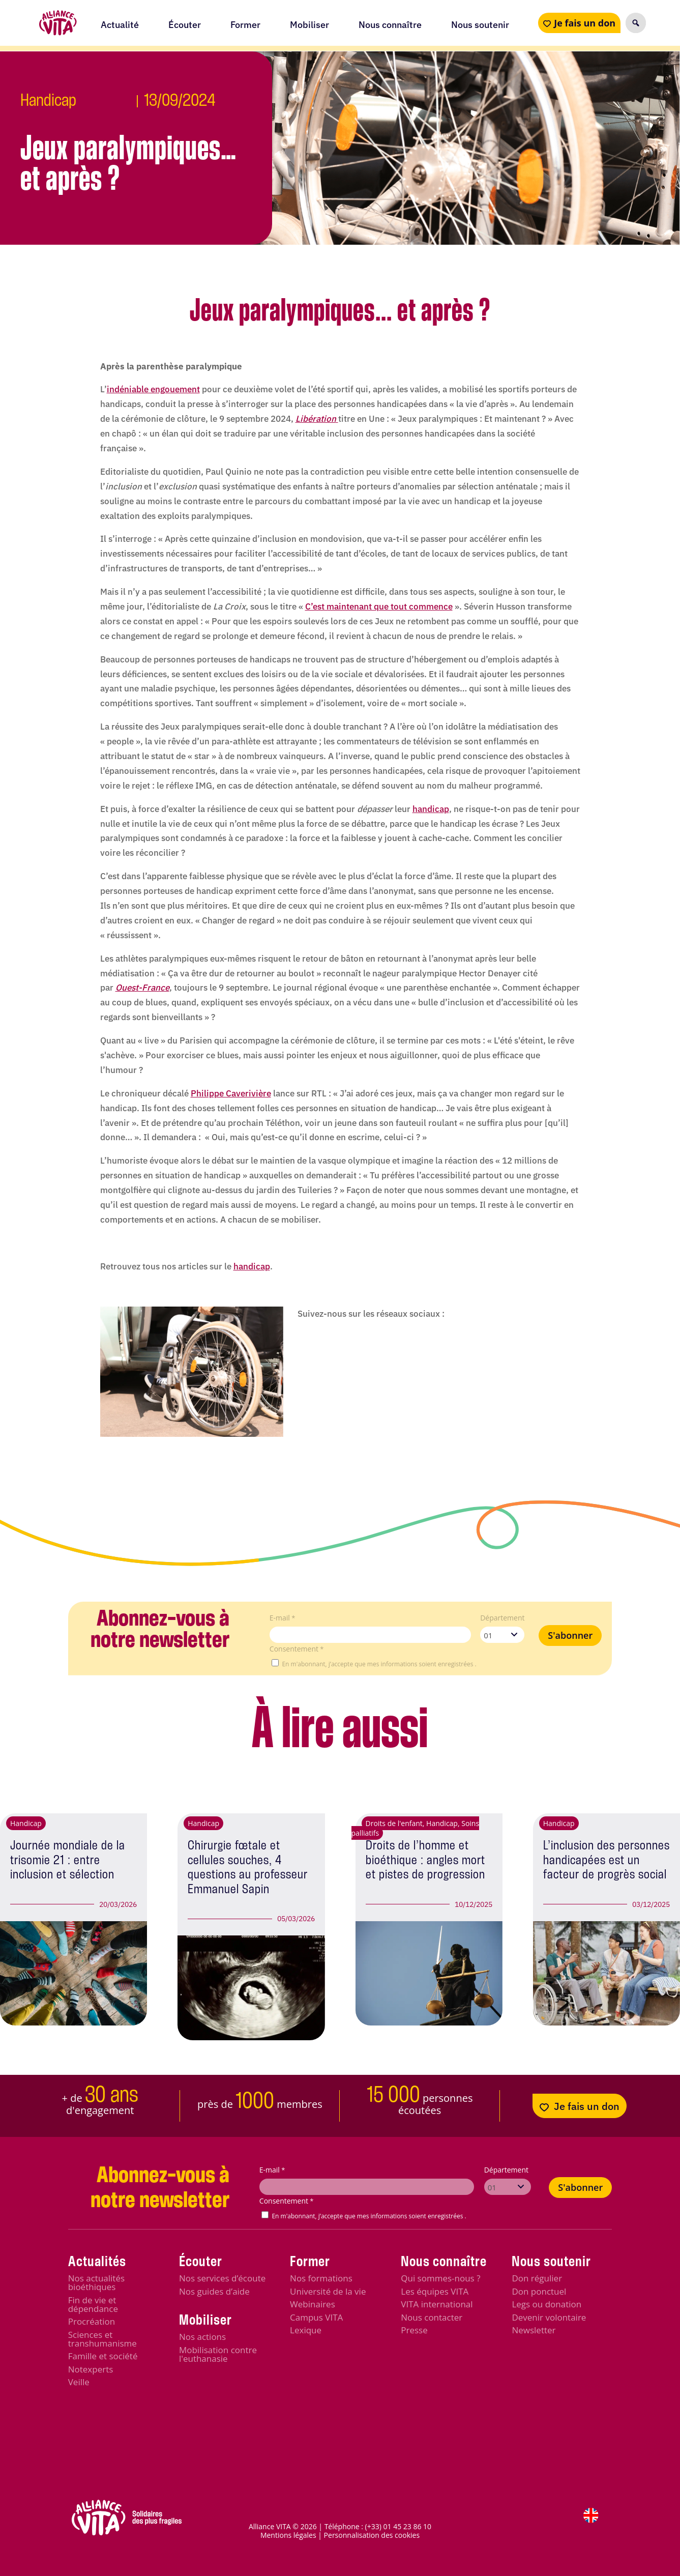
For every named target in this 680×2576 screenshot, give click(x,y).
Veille (79, 2382)
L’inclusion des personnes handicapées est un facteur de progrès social (606, 1860)
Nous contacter (431, 2317)
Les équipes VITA (434, 2291)
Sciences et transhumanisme (102, 2339)
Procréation (91, 2321)
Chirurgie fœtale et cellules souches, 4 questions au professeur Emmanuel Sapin (248, 1867)
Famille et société (103, 2356)
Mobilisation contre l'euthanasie (218, 2354)
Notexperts (90, 2369)
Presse (414, 2330)
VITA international (436, 2304)
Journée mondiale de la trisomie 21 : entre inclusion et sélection (67, 1860)
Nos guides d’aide (214, 2291)
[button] (636, 23)
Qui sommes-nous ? (440, 2278)
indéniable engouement (153, 389)
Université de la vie (328, 2291)
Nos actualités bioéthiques (96, 2282)
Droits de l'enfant (394, 1823)
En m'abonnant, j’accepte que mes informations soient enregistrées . (379, 1664)
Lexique (305, 2330)
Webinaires (312, 2304)
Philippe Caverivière (231, 1093)
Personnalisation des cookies (372, 2535)
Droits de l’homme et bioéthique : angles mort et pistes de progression (425, 1860)
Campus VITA (316, 2317)
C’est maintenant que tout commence (379, 606)
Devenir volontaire (549, 2317)
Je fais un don (584, 23)
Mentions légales (288, 2535)
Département (502, 1618)
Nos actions (202, 2336)
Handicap (48, 101)
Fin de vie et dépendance (93, 2304)
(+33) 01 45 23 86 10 (398, 2526)
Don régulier (537, 2278)
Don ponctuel (539, 2291)
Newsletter (533, 2330)
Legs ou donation (546, 2304)
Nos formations (321, 2278)
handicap (430, 809)
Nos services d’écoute (222, 2278)
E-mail (282, 1618)
